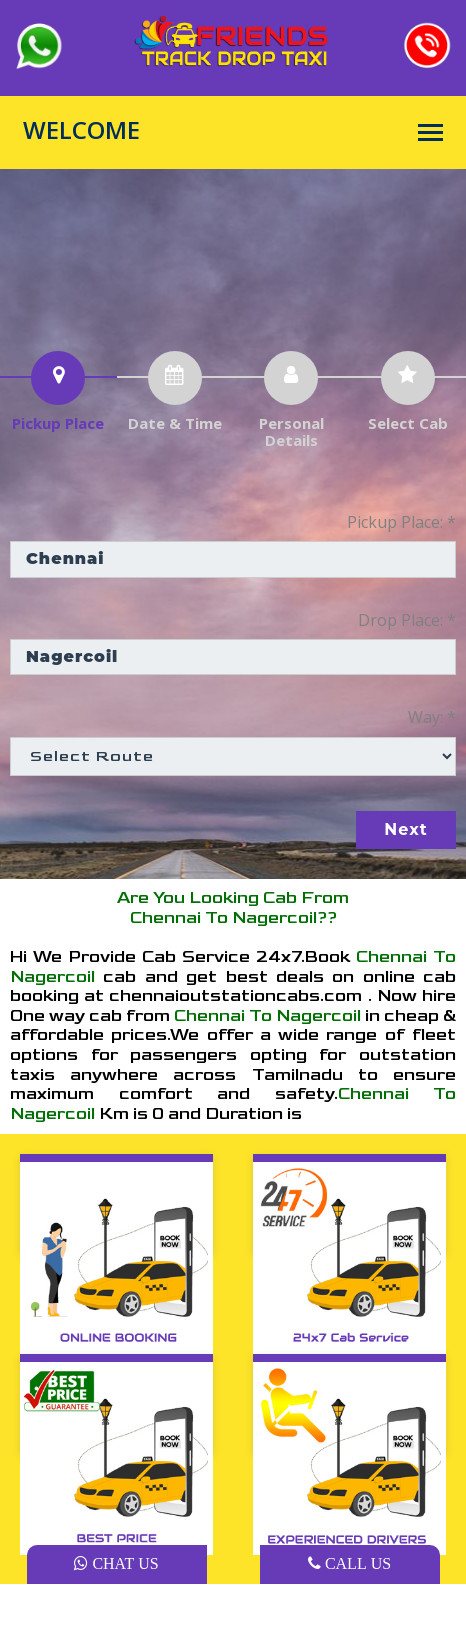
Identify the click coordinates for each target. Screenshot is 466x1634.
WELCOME (81, 130)
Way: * (432, 717)
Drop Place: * (407, 620)
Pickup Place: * (401, 522)
